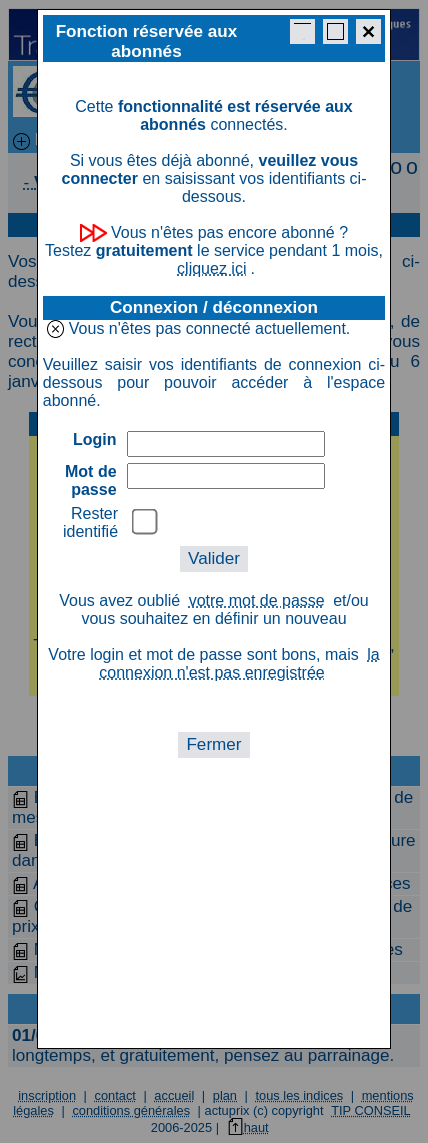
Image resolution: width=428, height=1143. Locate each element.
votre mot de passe (257, 600)
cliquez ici (211, 268)
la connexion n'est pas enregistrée (239, 663)
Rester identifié (90, 522)
